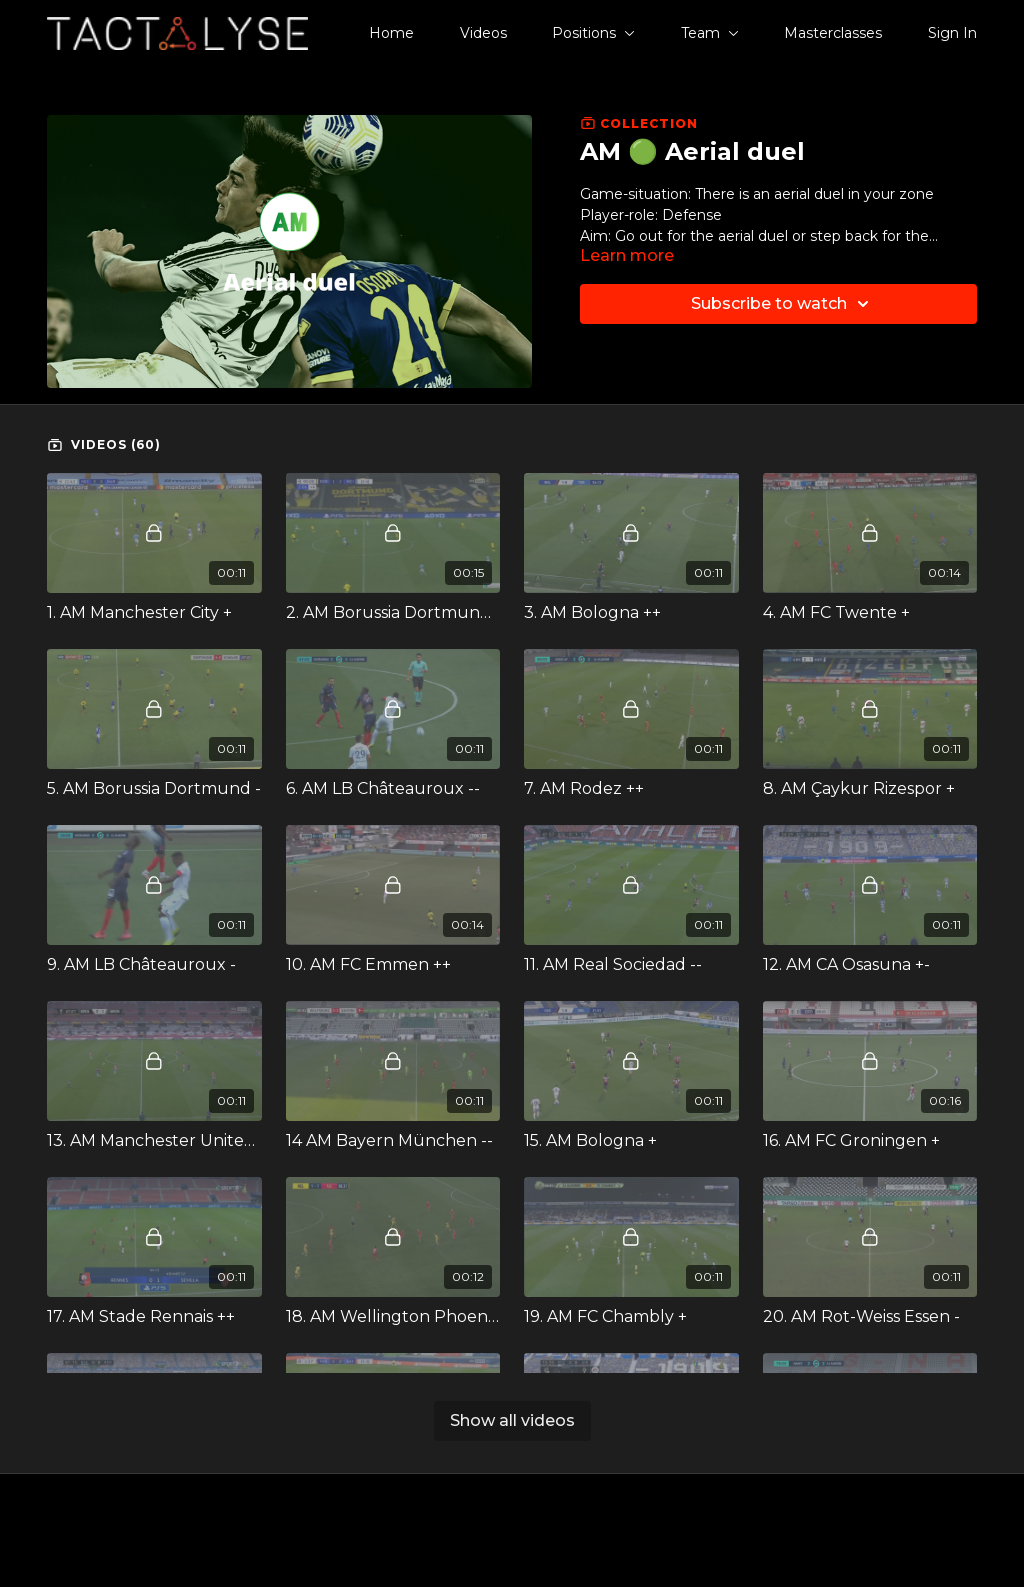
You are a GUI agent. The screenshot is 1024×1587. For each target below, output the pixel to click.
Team (710, 33)
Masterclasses (833, 33)
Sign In (952, 33)
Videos (483, 33)
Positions (593, 33)
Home (391, 33)
